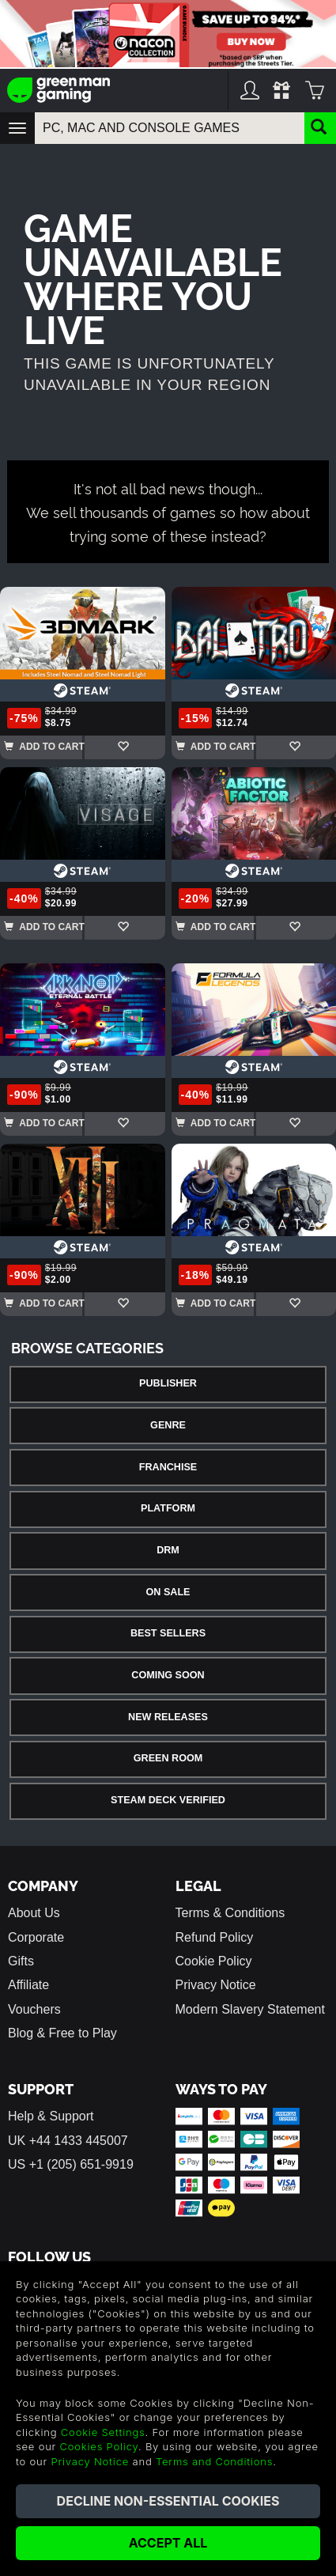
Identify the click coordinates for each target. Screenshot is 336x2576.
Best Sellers (168, 1633)
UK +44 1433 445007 (68, 2140)
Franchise (168, 1467)
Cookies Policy (99, 2446)
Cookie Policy (214, 1961)
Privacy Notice (216, 1985)
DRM (168, 1550)
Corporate (36, 1937)
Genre (168, 1425)
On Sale (168, 1592)
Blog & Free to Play (62, 2033)
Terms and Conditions (214, 2461)
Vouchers (34, 2009)
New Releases (168, 1717)
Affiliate (28, 1985)
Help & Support (51, 2116)
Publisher (168, 1383)
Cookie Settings (103, 2432)
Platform (168, 1508)
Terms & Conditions (230, 1913)
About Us (34, 1913)
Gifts (21, 1961)
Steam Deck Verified (168, 1800)
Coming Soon (167, 1675)
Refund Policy (215, 1937)
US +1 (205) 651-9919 (71, 2164)
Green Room (168, 1758)
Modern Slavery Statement (250, 2009)
